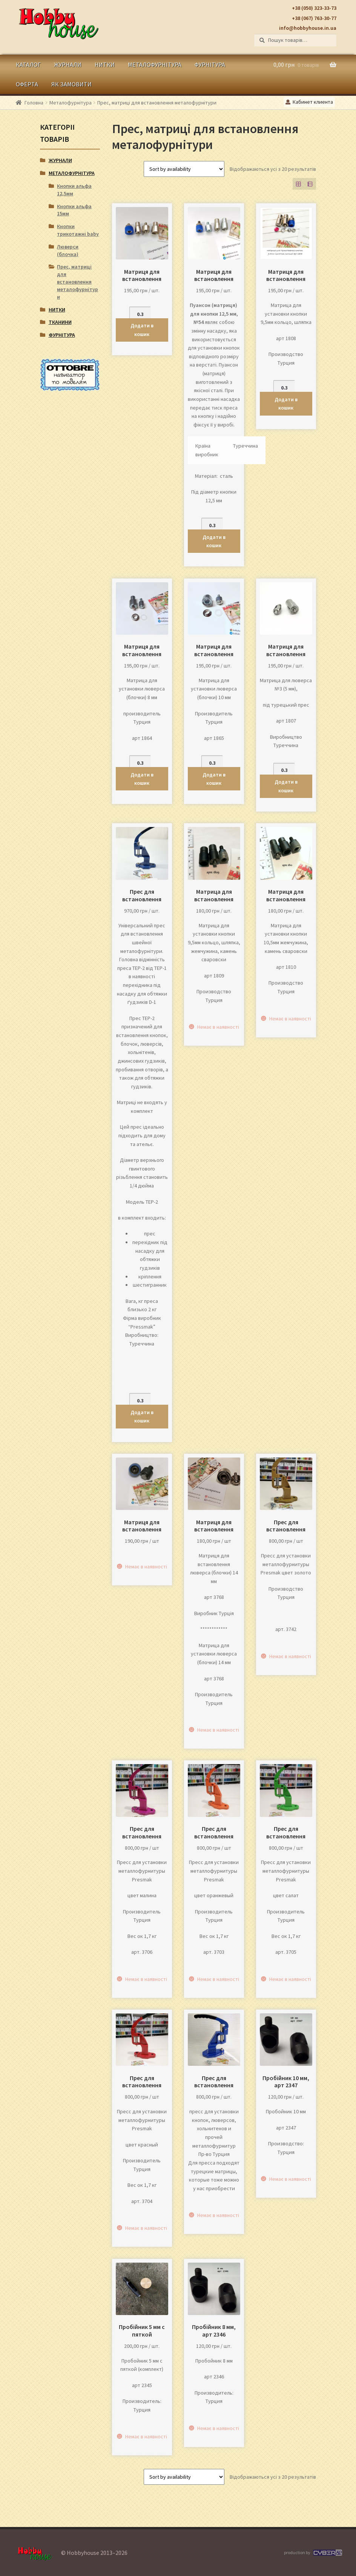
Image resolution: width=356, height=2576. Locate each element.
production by (312, 2553)
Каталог (28, 64)
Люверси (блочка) (67, 250)
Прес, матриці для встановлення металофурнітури (77, 281)
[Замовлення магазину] (184, 169)
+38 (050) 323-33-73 (314, 8)
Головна (34, 102)
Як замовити (71, 84)
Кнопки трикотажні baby (78, 230)
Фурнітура (210, 64)
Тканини (60, 322)
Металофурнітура (154, 64)
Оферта (27, 84)
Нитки (105, 64)
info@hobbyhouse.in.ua (307, 28)
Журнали (67, 64)
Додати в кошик (141, 330)
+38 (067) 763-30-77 (314, 18)
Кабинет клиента (309, 101)
